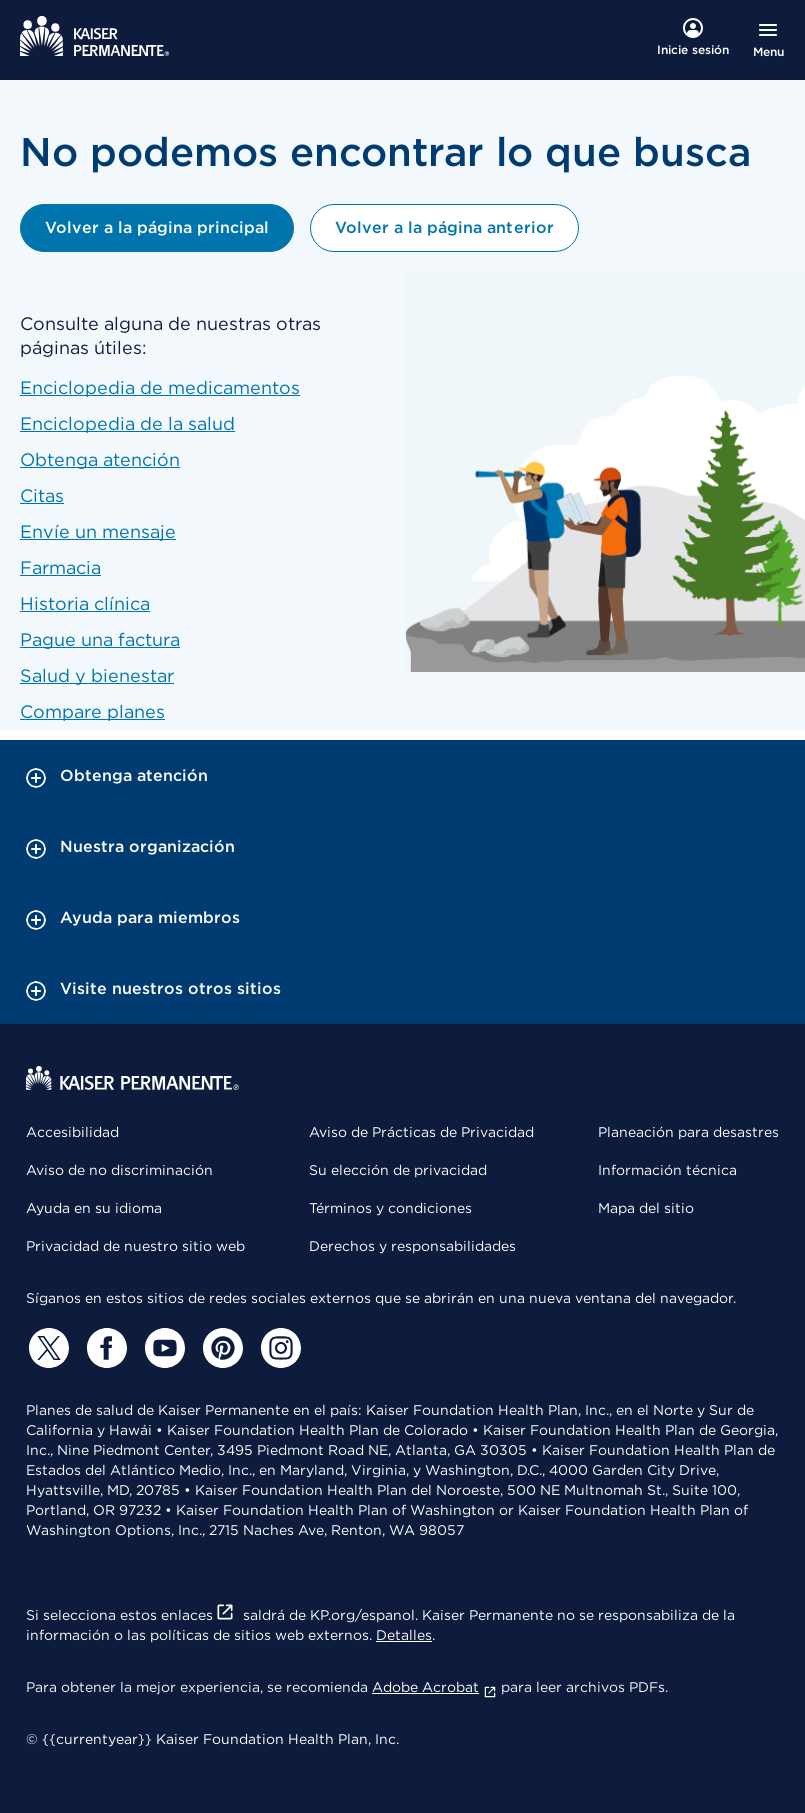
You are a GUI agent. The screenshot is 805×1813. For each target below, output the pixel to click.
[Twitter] (46, 1348)
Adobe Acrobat (434, 1687)
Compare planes (92, 711)
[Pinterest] (220, 1348)
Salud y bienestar (97, 675)
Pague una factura (100, 639)
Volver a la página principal (157, 227)
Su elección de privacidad (398, 1170)
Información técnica (667, 1170)
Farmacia (60, 567)
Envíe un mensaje (98, 531)
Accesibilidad (72, 1132)
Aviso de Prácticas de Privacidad (421, 1132)
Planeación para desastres (688, 1132)
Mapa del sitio (646, 1208)
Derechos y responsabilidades (412, 1246)
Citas (42, 495)
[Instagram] (278, 1348)
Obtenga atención (100, 459)
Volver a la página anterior (444, 227)
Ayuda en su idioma (94, 1208)
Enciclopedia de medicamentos (160, 387)
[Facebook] (104, 1348)
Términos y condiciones (390, 1208)
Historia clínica (85, 603)
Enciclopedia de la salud (127, 423)
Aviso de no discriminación (119, 1170)
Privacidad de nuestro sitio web (135, 1246)
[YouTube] (162, 1348)
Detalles (404, 1635)
